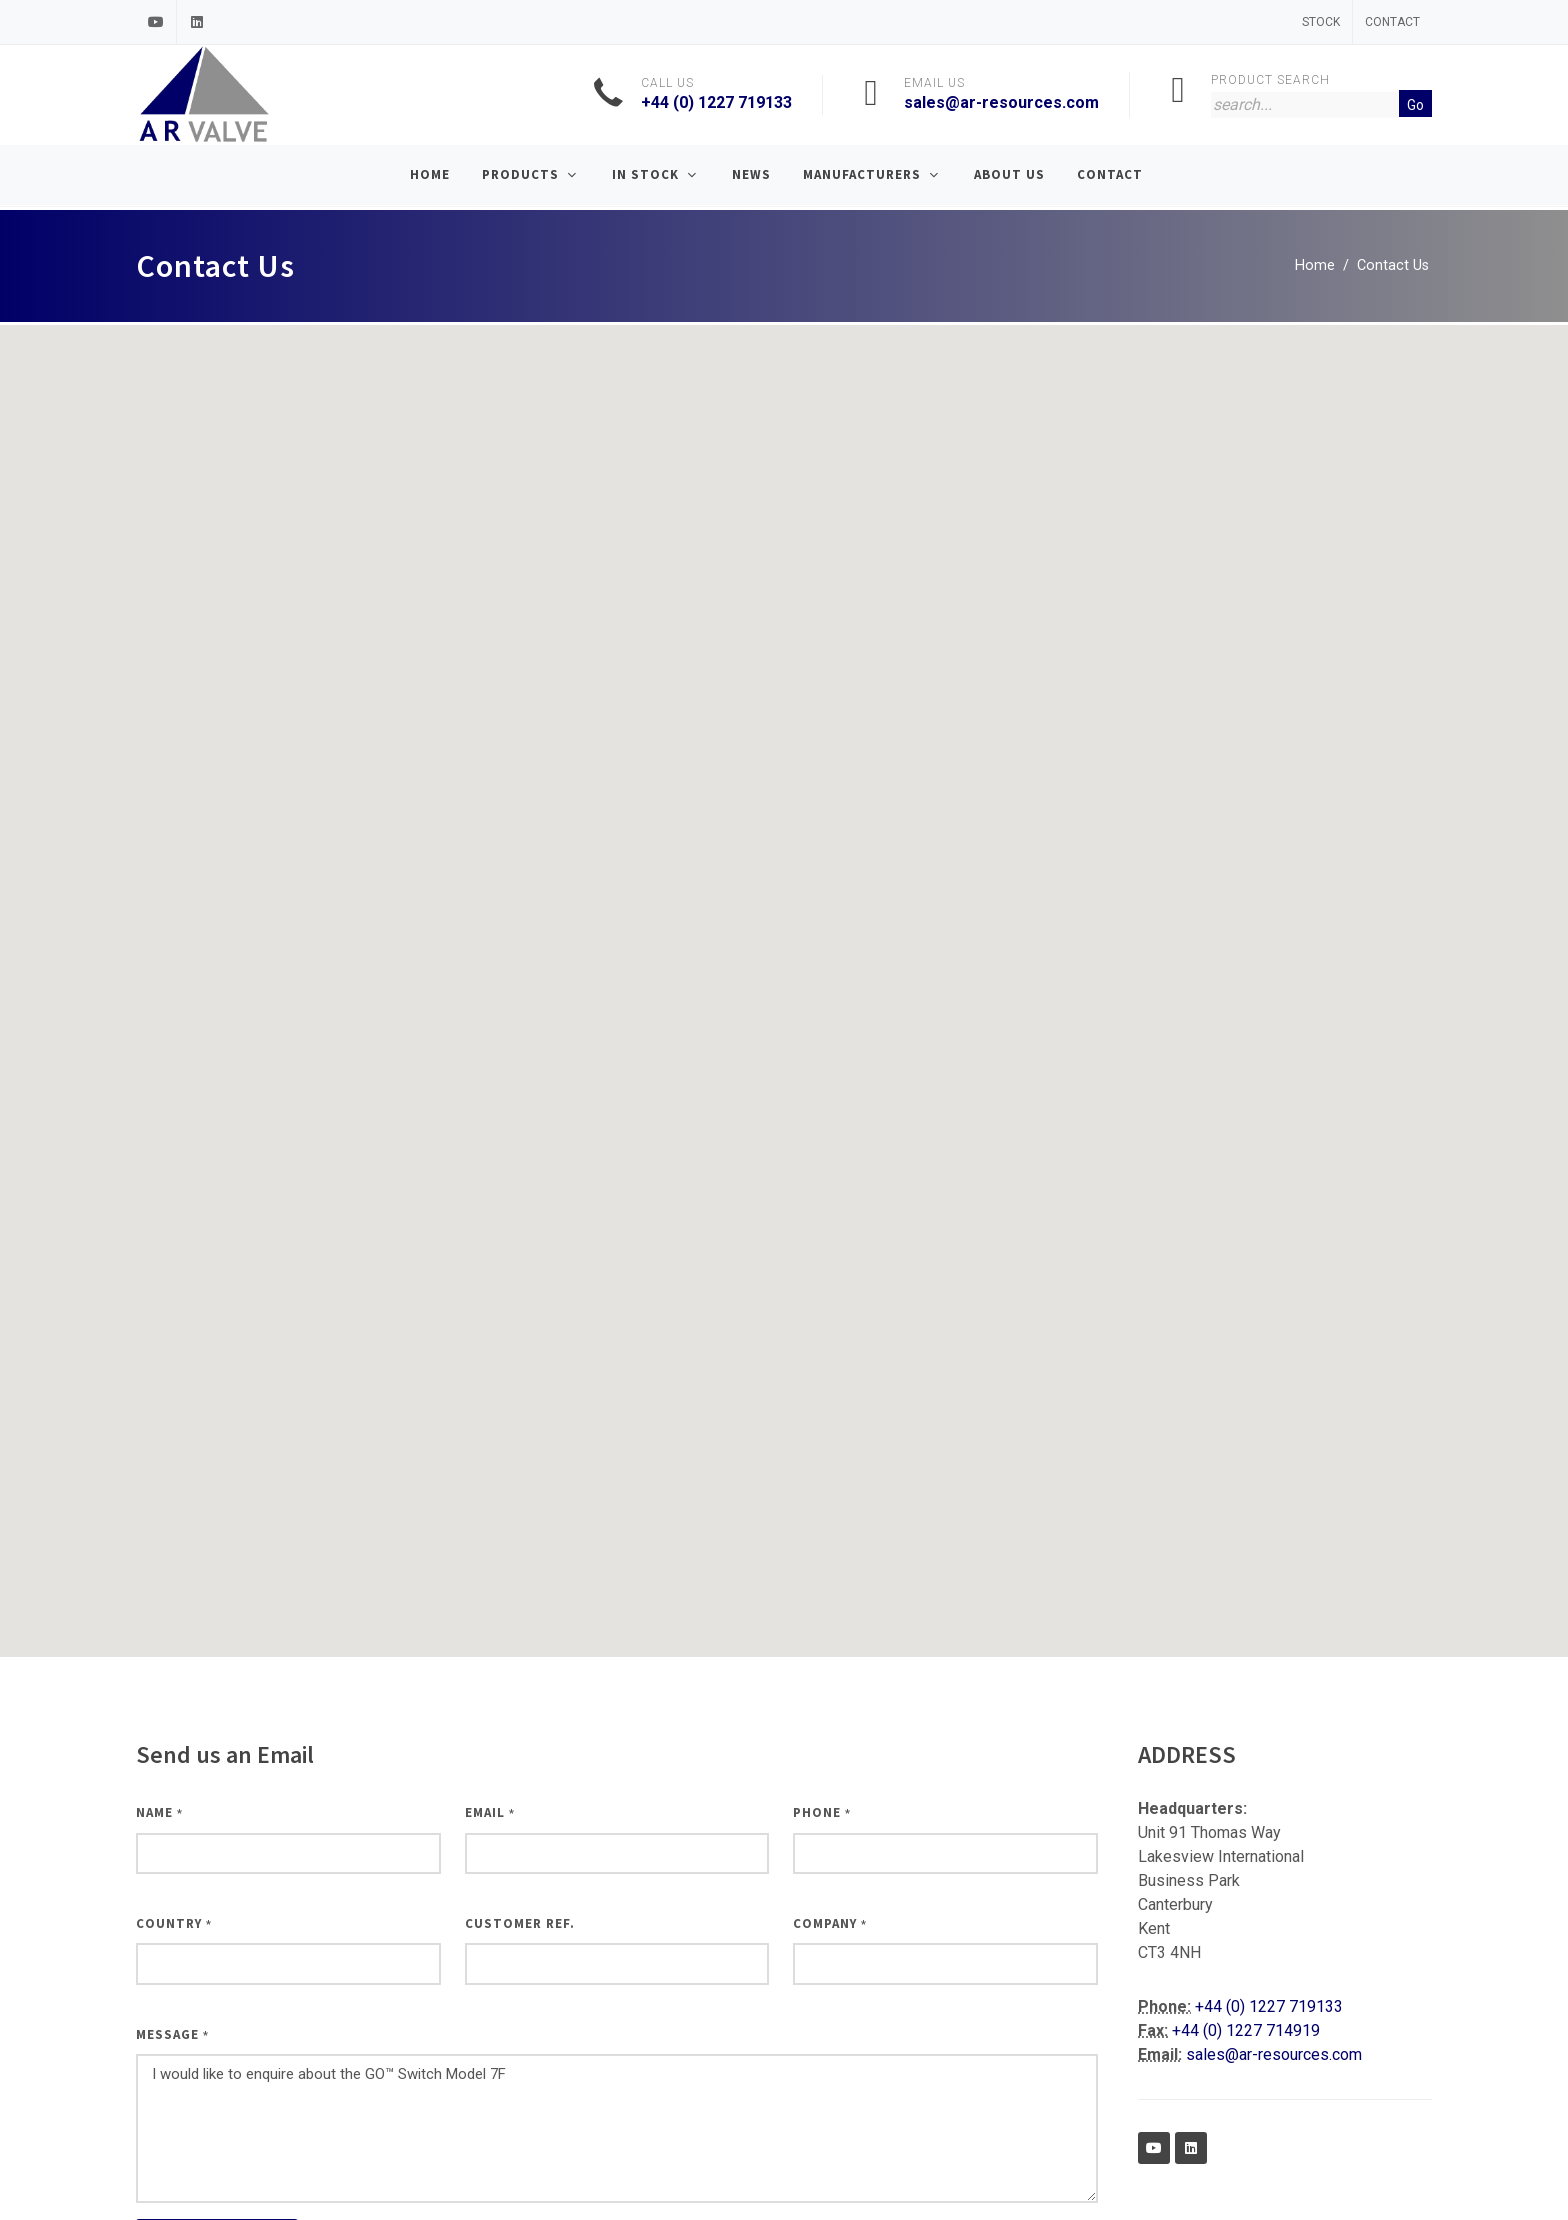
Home (1315, 265)
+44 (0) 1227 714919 (1246, 2030)
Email (490, 1812)
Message (172, 2034)
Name (159, 1812)
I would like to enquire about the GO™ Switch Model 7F (617, 2128)
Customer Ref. (520, 1923)
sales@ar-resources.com (1001, 102)
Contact (1392, 22)
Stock (1321, 22)
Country (174, 1923)
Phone (822, 1812)
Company (830, 1923)
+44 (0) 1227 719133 (716, 102)
